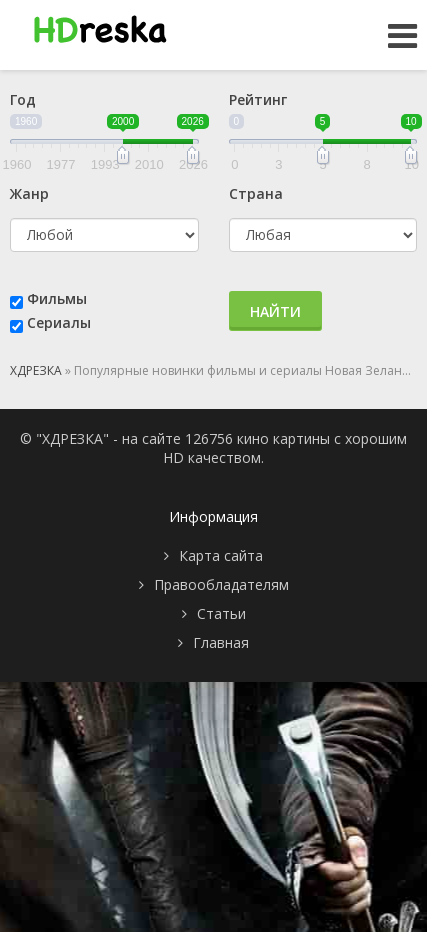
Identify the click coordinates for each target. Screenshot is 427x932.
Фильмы (57, 298)
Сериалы (59, 322)
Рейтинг (258, 99)
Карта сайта (221, 555)
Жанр (29, 193)
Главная (221, 642)
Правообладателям (221, 584)
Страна (256, 193)
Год (23, 99)
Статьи (221, 613)
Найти (275, 311)
